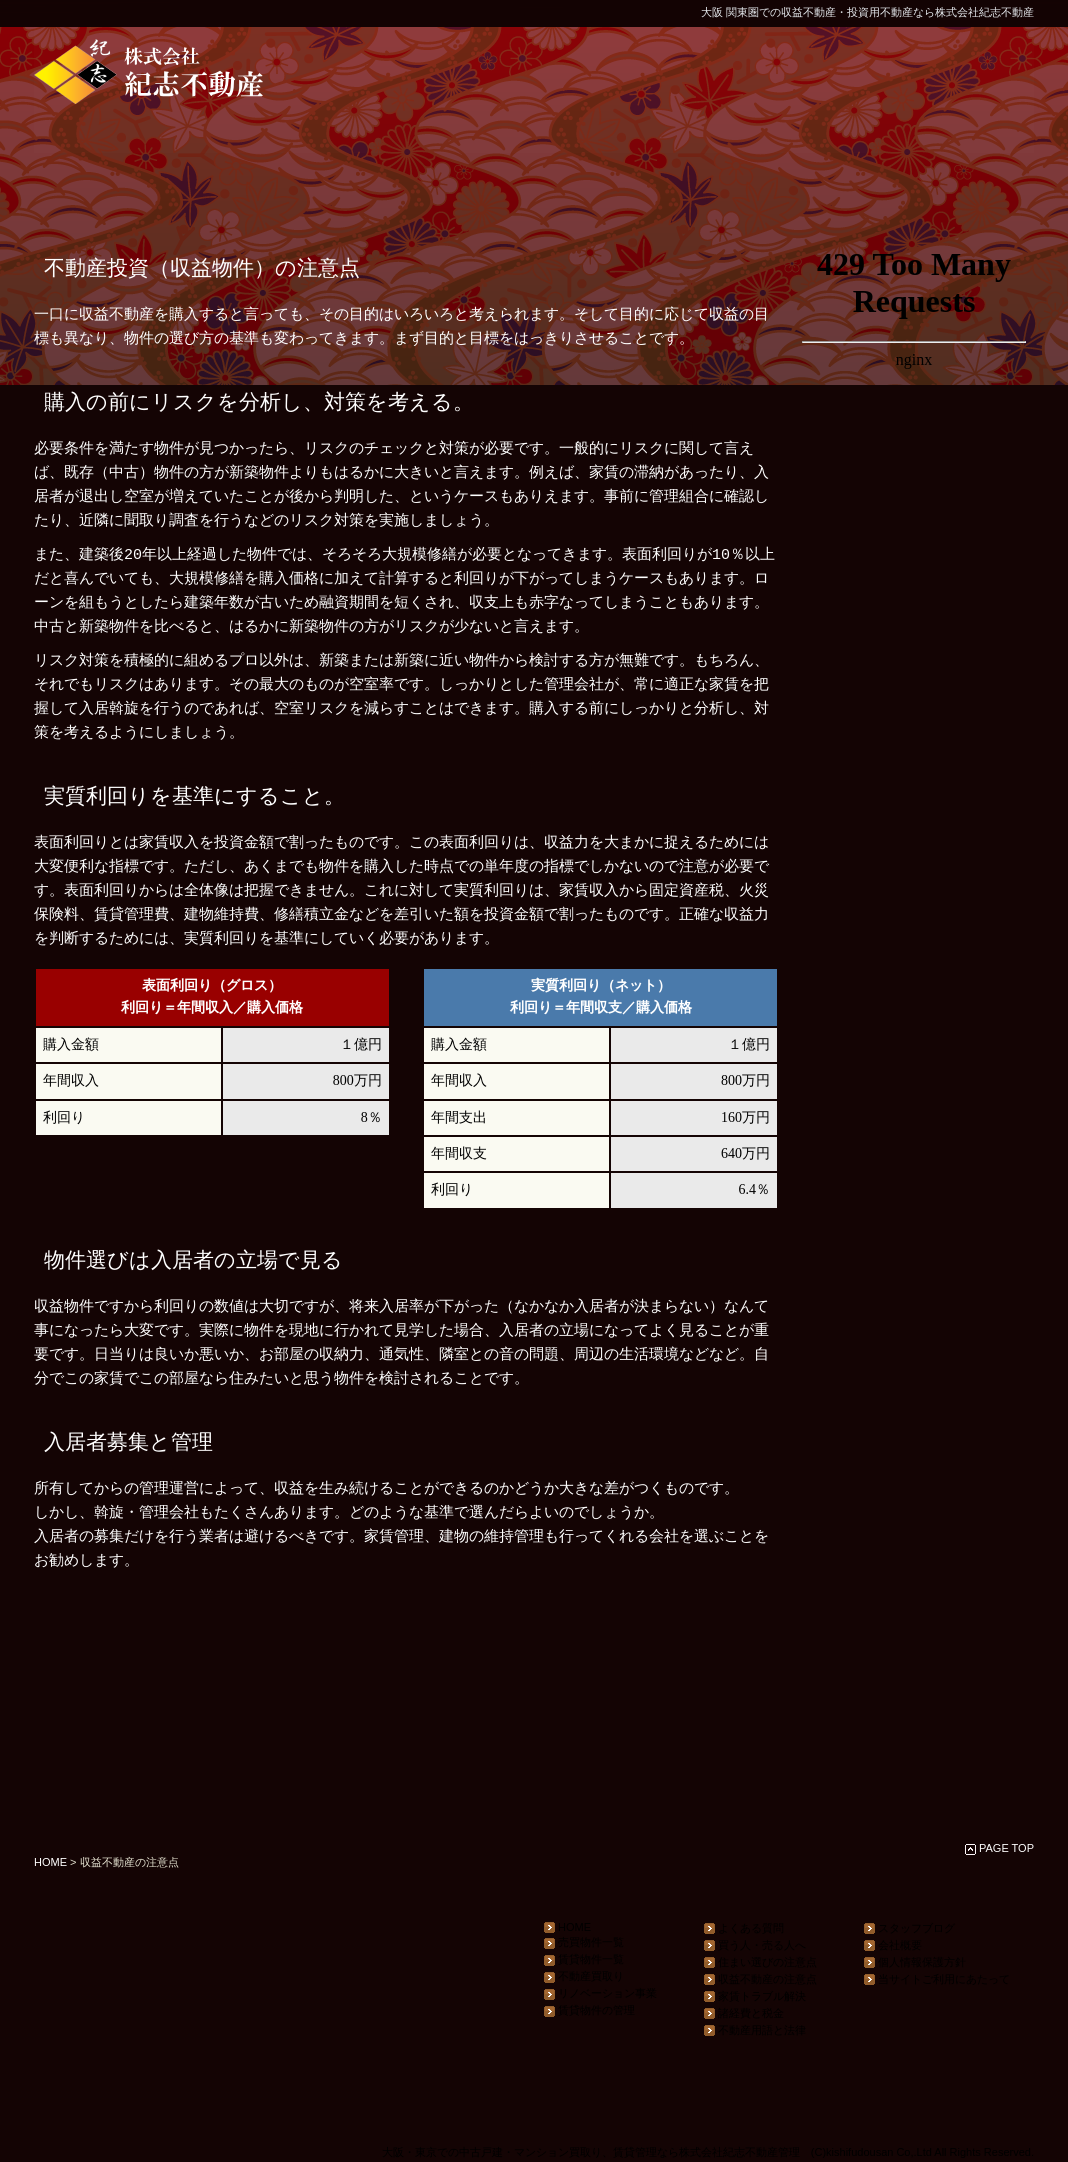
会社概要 (893, 1945)
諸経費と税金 (744, 2013)
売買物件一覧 (584, 1942)
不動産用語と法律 (755, 2030)
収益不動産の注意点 (760, 1979)
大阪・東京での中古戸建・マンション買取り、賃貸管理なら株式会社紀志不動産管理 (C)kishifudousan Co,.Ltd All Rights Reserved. (708, 2152)
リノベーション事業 (600, 1993)
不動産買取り (584, 1976)
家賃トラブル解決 (755, 1996)
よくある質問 (744, 1928)
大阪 (712, 12)
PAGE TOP (1006, 1848)
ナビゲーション (914, 1038)
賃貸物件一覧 (584, 1959)
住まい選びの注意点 (760, 1962)
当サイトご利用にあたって (937, 1979)
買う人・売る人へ (755, 1945)
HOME (50, 1862)
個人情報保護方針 (915, 1962)
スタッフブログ (909, 1928)
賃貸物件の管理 (589, 2010)
